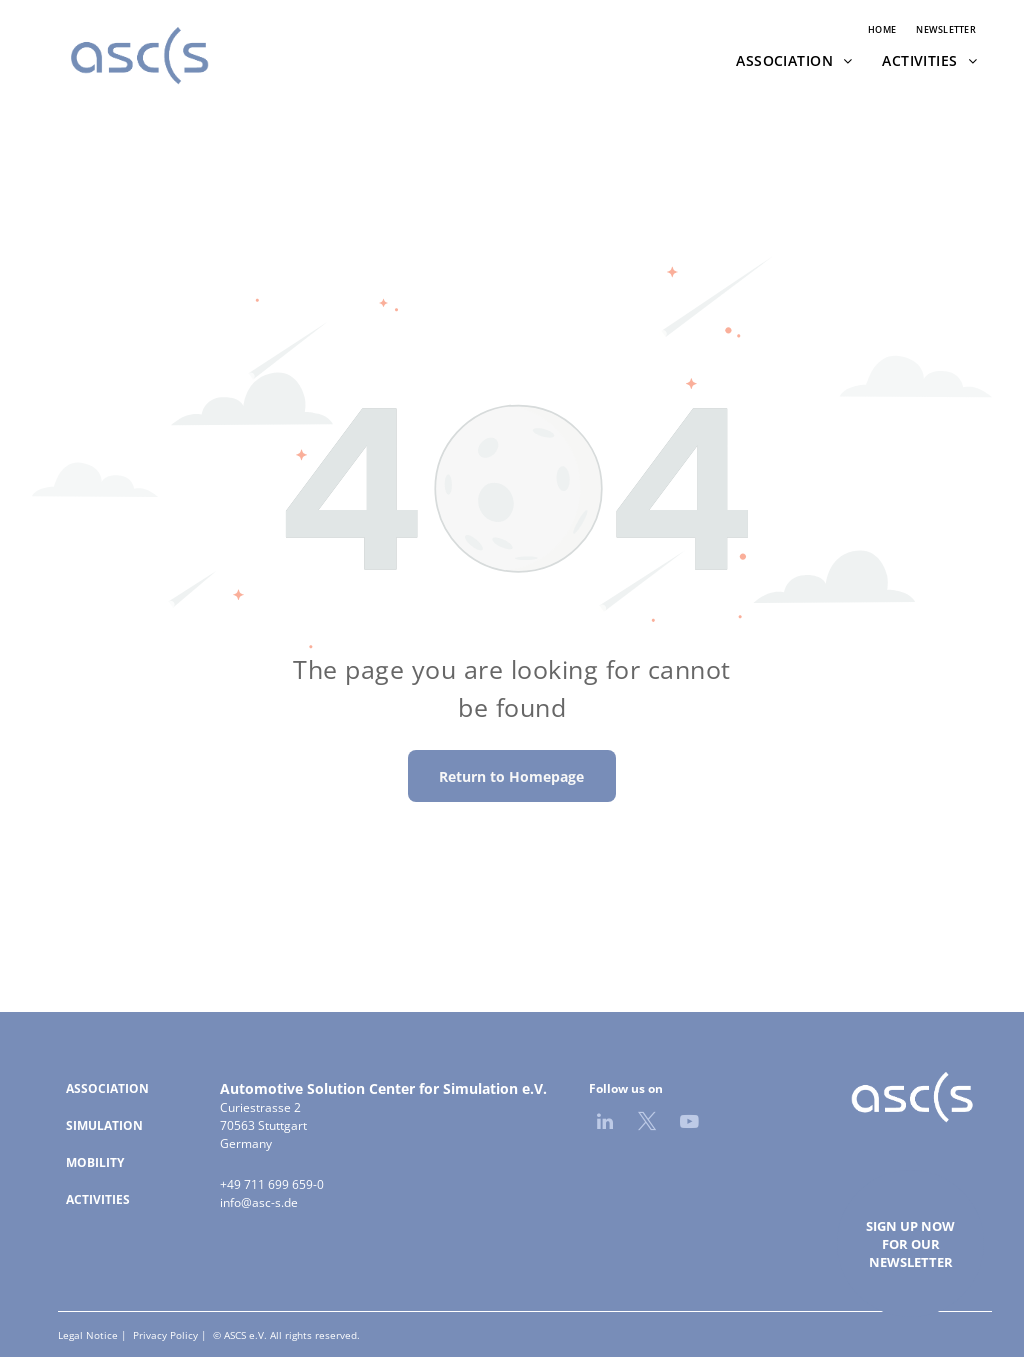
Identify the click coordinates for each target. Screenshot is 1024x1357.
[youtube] (689, 1124)
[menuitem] (882, 30)
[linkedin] (605, 1124)
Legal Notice (88, 1335)
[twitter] (647, 1124)
